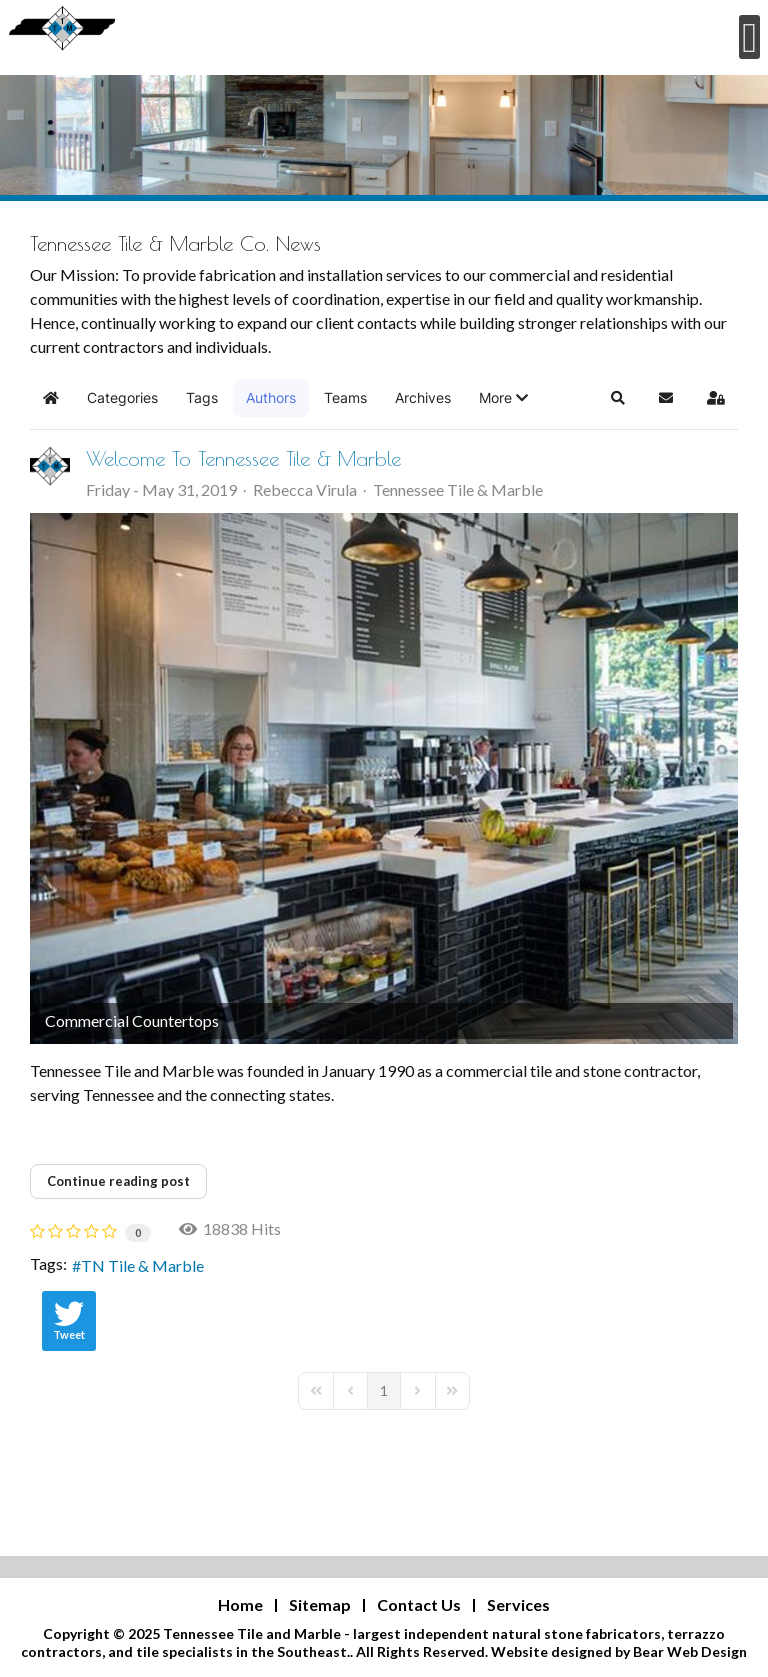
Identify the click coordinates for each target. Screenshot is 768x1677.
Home (240, 1604)
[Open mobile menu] (749, 37)
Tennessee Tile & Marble (458, 490)
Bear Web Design (690, 1651)
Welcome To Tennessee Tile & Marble (243, 458)
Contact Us (419, 1604)
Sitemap (320, 1604)
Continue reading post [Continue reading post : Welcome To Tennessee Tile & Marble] (118, 1181)
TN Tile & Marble (142, 1265)
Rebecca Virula (305, 489)
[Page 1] (384, 1391)
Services (518, 1604)
